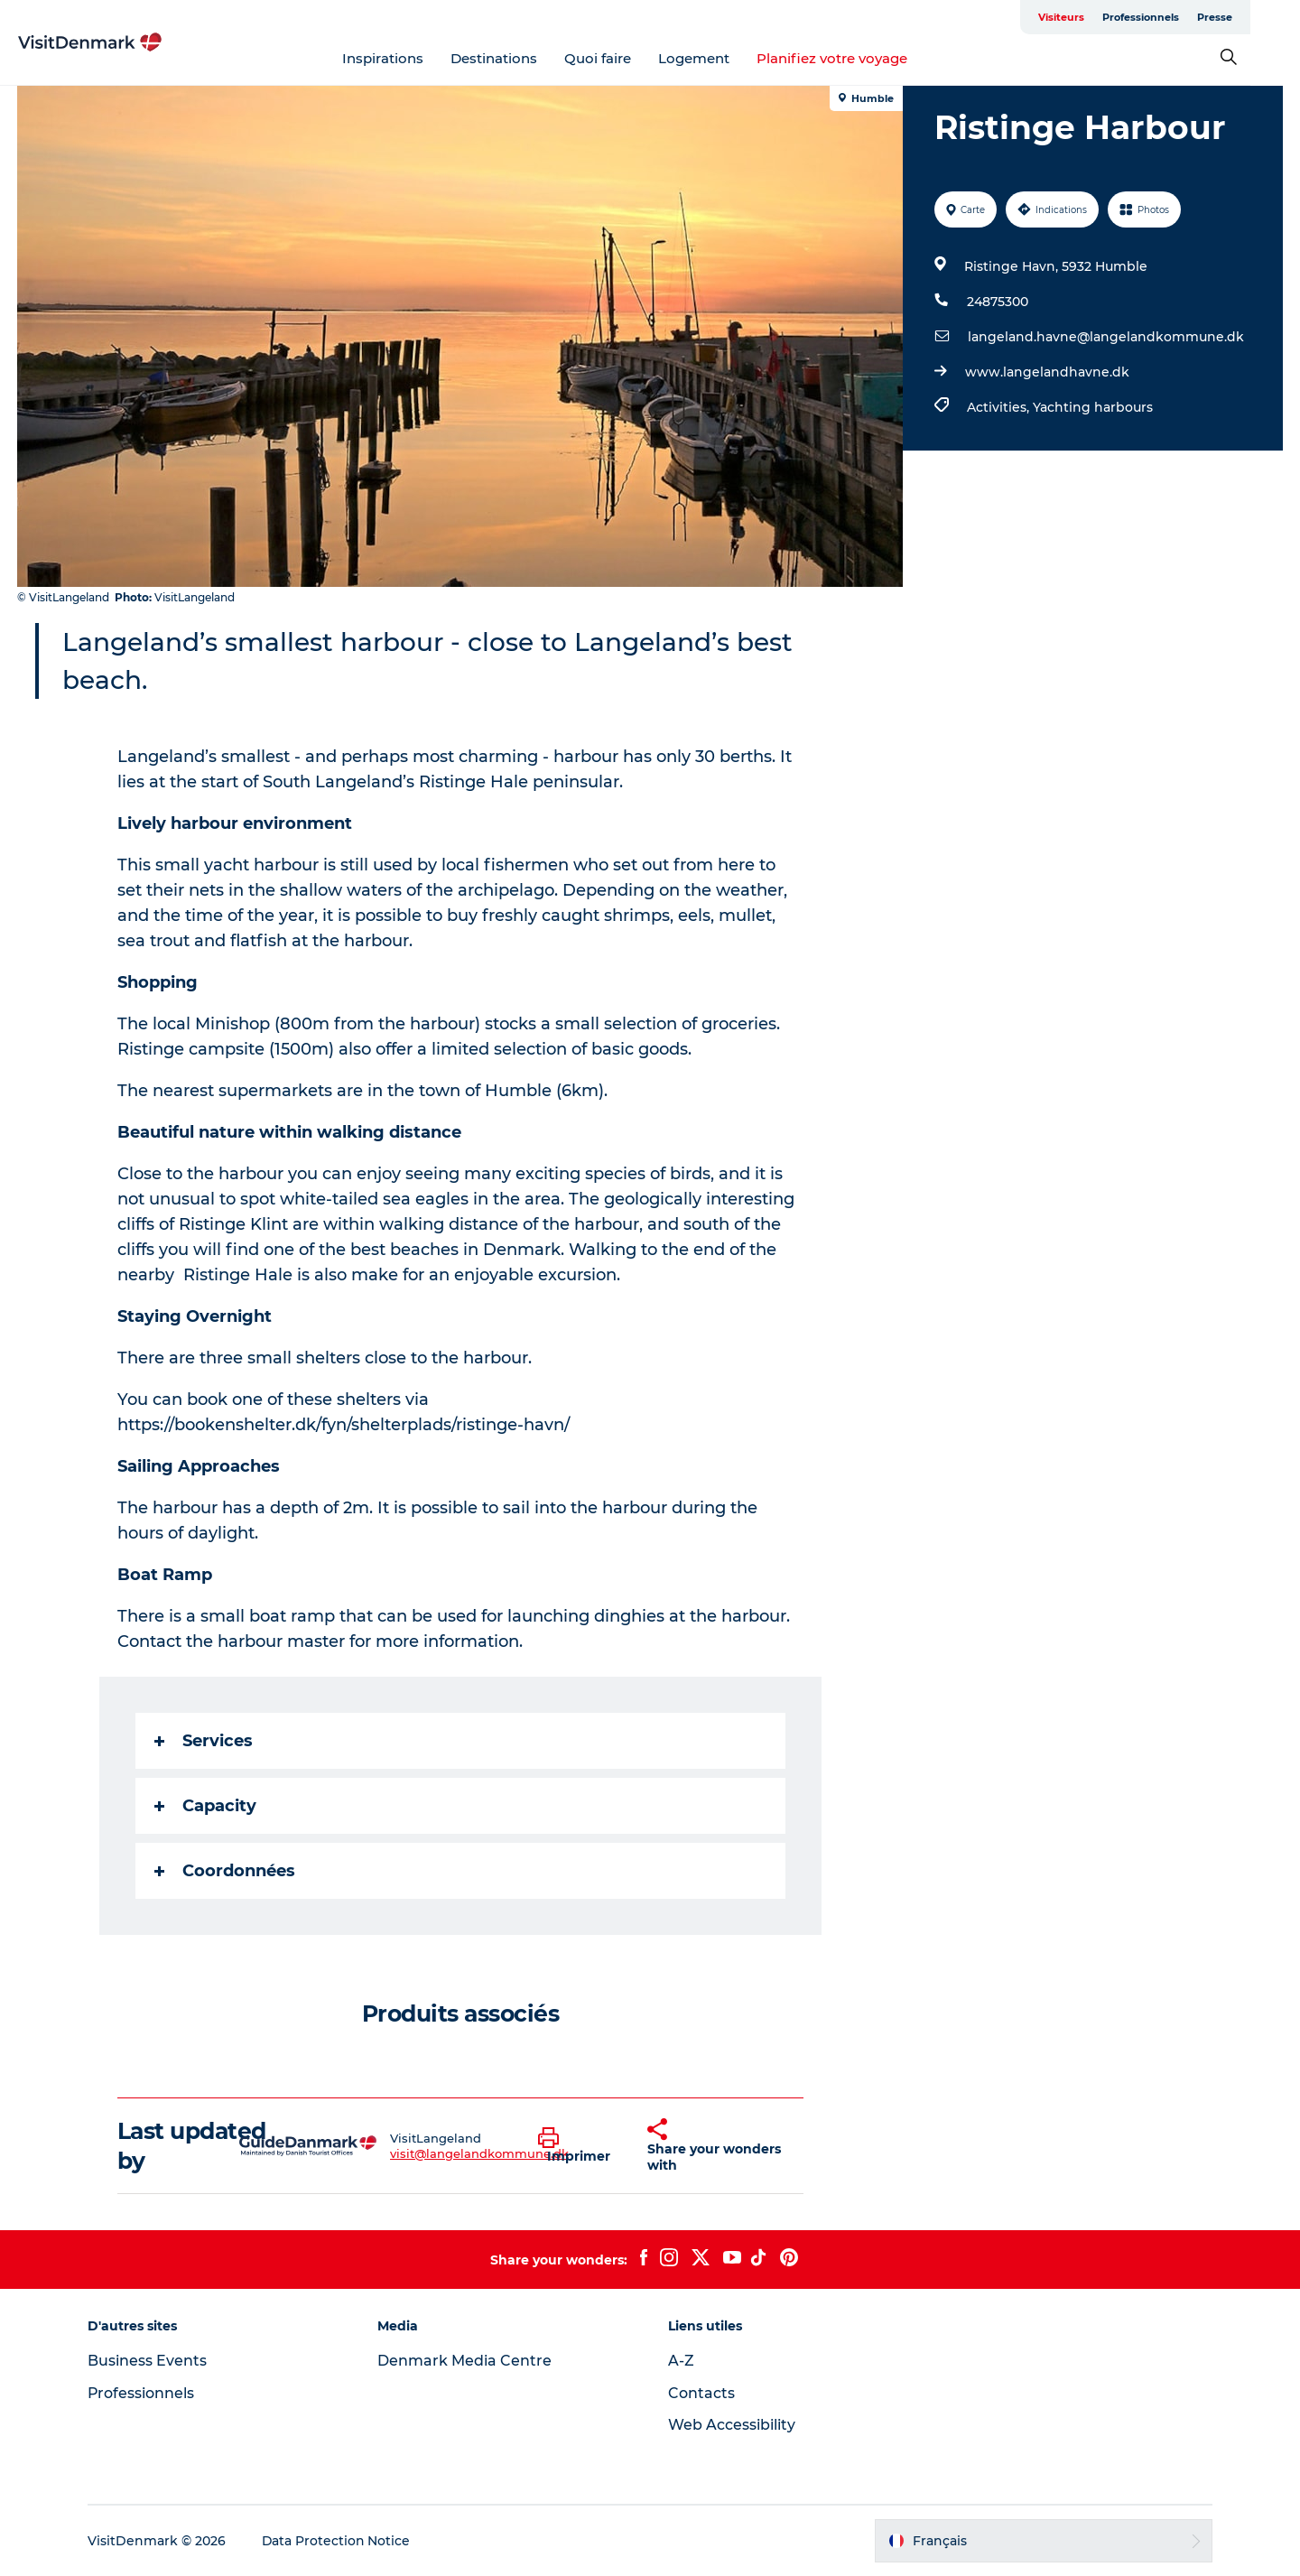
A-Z (681, 2360)
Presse (1264, 17)
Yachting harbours (1093, 407)
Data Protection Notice (339, 2541)
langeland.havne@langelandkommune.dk (1106, 337)
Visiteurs (1111, 17)
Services (203, 1741)
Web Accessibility (731, 2424)
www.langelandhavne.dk (1047, 372)
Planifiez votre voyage (857, 58)
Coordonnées (224, 1871)
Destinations (519, 58)
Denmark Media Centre (466, 2360)
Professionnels (1190, 17)
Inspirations (408, 58)
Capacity (205, 1806)
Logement (719, 58)
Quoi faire (623, 58)
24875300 (997, 301)
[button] (579, 2146)
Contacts (701, 2393)
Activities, (1000, 407)
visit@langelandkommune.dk (479, 2153)
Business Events (149, 2360)
